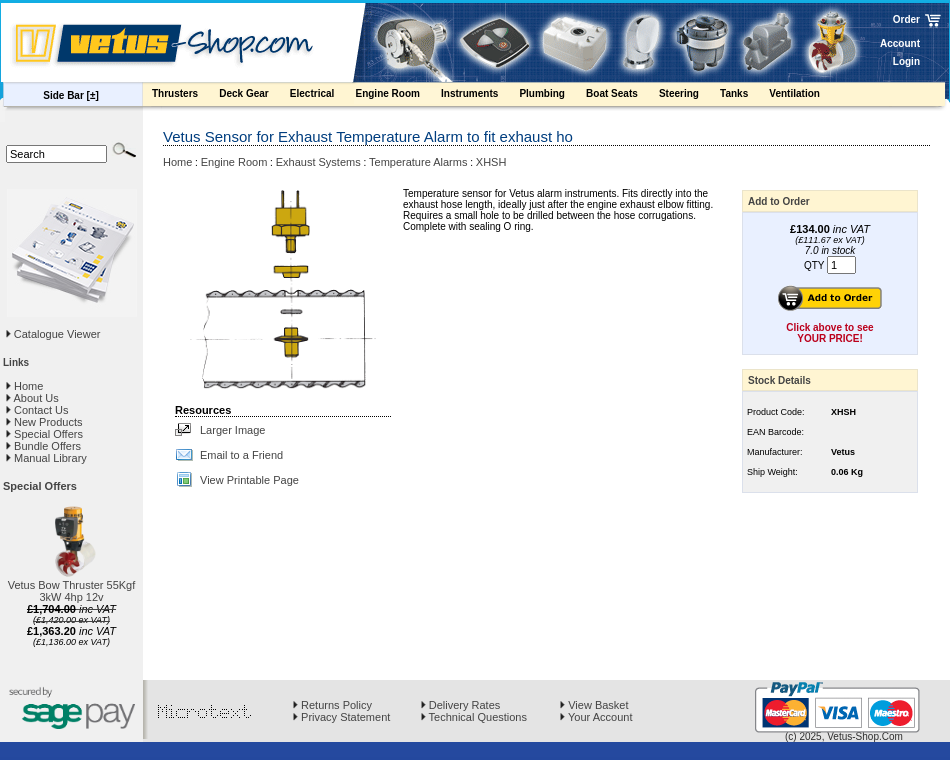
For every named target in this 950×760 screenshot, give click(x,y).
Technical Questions (474, 717)
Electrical (322, 96)
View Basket (594, 705)
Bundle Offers (43, 446)
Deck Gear (253, 96)
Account (900, 43)
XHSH (491, 162)
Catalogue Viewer (57, 334)
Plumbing (551, 96)
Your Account (596, 717)
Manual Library (46, 458)
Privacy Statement (341, 717)
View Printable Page (249, 480)
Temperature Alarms (418, 162)
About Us (32, 398)
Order (906, 19)
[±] (93, 95)
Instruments (479, 96)
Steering (688, 96)
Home (24, 386)
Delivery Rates (461, 705)
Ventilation (804, 96)
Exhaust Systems (318, 162)
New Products (44, 422)
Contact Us (37, 410)
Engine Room (397, 96)
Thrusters (184, 96)
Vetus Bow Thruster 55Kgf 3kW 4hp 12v (72, 591)
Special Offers (44, 434)
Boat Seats (621, 96)
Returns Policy (332, 705)
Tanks (743, 96)
